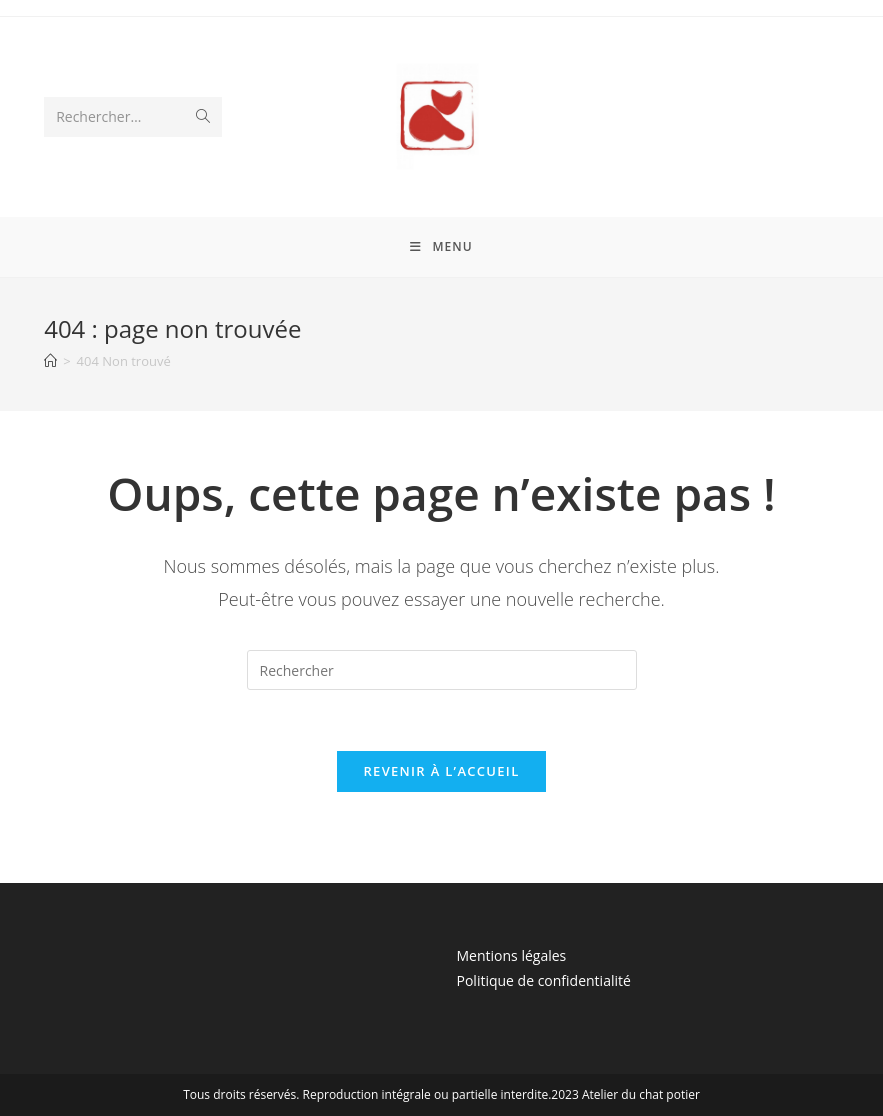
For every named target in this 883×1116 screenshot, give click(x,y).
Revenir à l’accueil (441, 771)
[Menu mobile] (441, 247)
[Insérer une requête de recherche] (442, 670)
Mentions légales (512, 955)
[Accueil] (50, 361)
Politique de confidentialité (544, 980)
